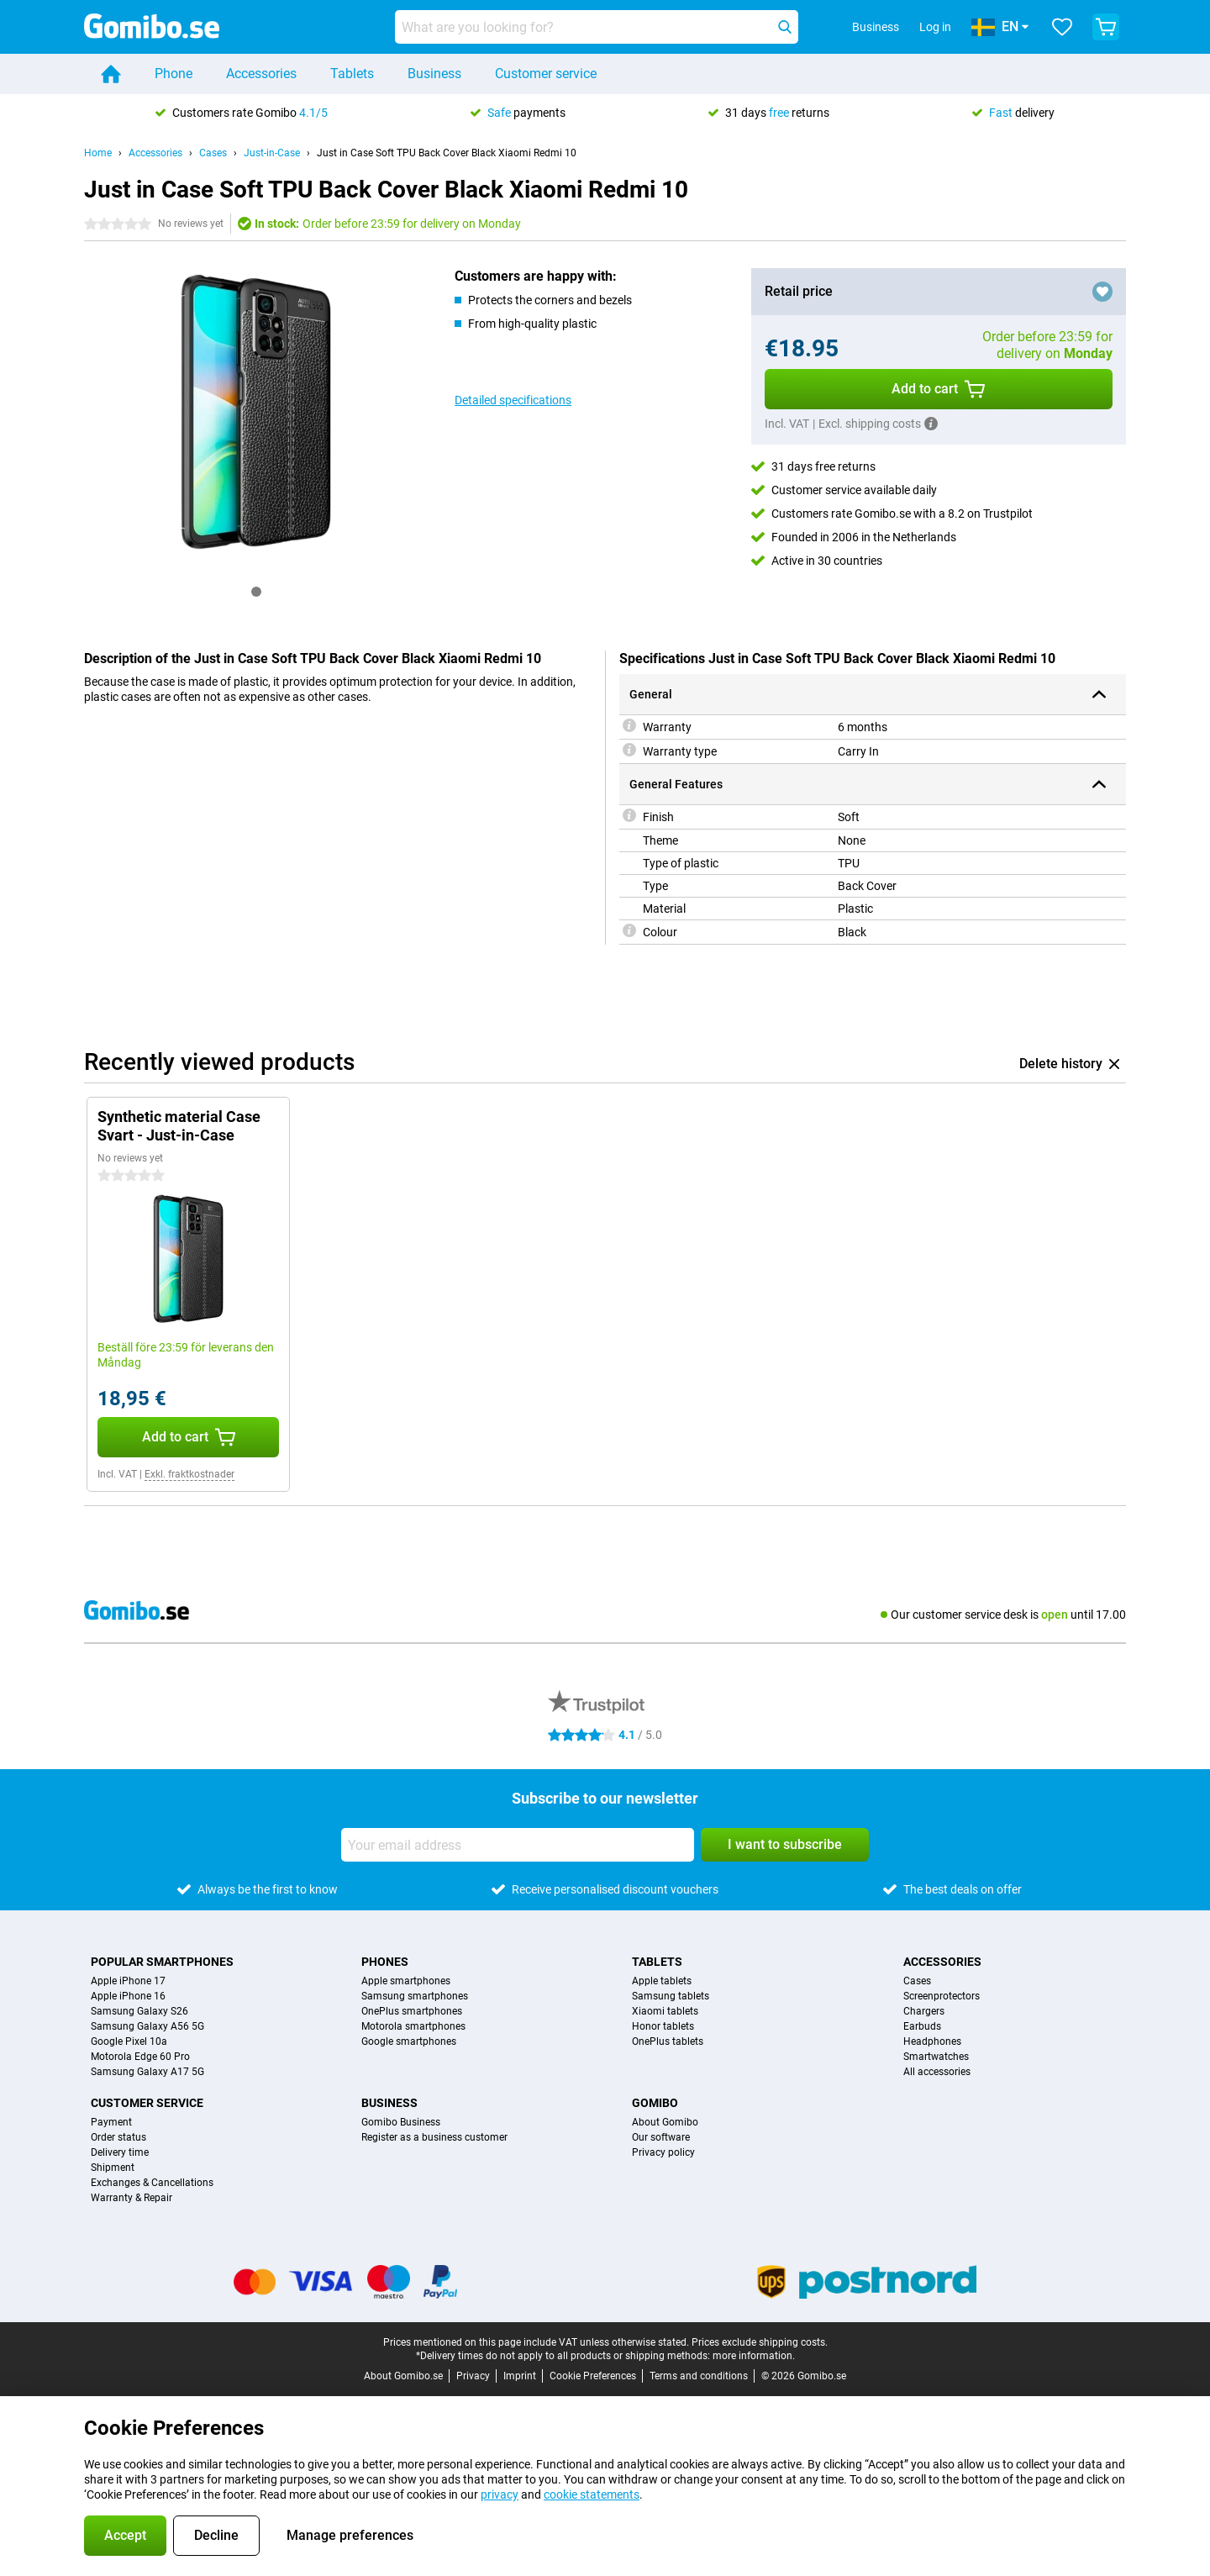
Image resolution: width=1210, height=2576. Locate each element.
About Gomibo (665, 2122)
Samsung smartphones (414, 1996)
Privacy (473, 2376)
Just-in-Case (272, 153)
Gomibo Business (400, 2122)
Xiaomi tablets (665, 2011)
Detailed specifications (513, 400)
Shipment (112, 2167)
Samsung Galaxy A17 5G (147, 2072)
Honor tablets (663, 2026)
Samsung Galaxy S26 (139, 2011)
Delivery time (120, 2152)
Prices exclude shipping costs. (760, 2342)
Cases (213, 153)
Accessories (261, 74)
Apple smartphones (405, 1981)
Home (98, 153)
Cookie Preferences (593, 2376)
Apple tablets (662, 1981)
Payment (111, 2122)
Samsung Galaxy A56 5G (147, 2026)
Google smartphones (408, 2041)
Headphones (932, 2041)
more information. (754, 2356)
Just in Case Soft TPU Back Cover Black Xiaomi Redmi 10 (446, 153)
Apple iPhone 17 (128, 1981)
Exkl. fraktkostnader (189, 1474)
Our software (661, 2137)
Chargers (923, 2011)
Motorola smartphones (413, 2026)
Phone (173, 74)
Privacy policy (663, 2152)
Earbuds (922, 2026)
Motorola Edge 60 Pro (140, 2056)
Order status (118, 2137)
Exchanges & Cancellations (152, 2183)
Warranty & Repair (131, 2198)
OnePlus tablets (667, 2041)
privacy (499, 2494)
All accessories (937, 2072)
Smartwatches (936, 2056)
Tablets (352, 74)
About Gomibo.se (403, 2376)
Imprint (519, 2376)
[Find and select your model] (596, 27)
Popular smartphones (162, 1961)
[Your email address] (517, 1845)
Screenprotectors (941, 1996)
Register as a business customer (434, 2137)
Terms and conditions (699, 2376)
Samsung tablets (670, 1996)
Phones (384, 1961)
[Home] (111, 74)
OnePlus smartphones (411, 2011)
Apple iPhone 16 (128, 1996)
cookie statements (591, 2494)
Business (434, 74)
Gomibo (655, 2103)
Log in (935, 27)
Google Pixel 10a (129, 2041)
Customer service (546, 74)
